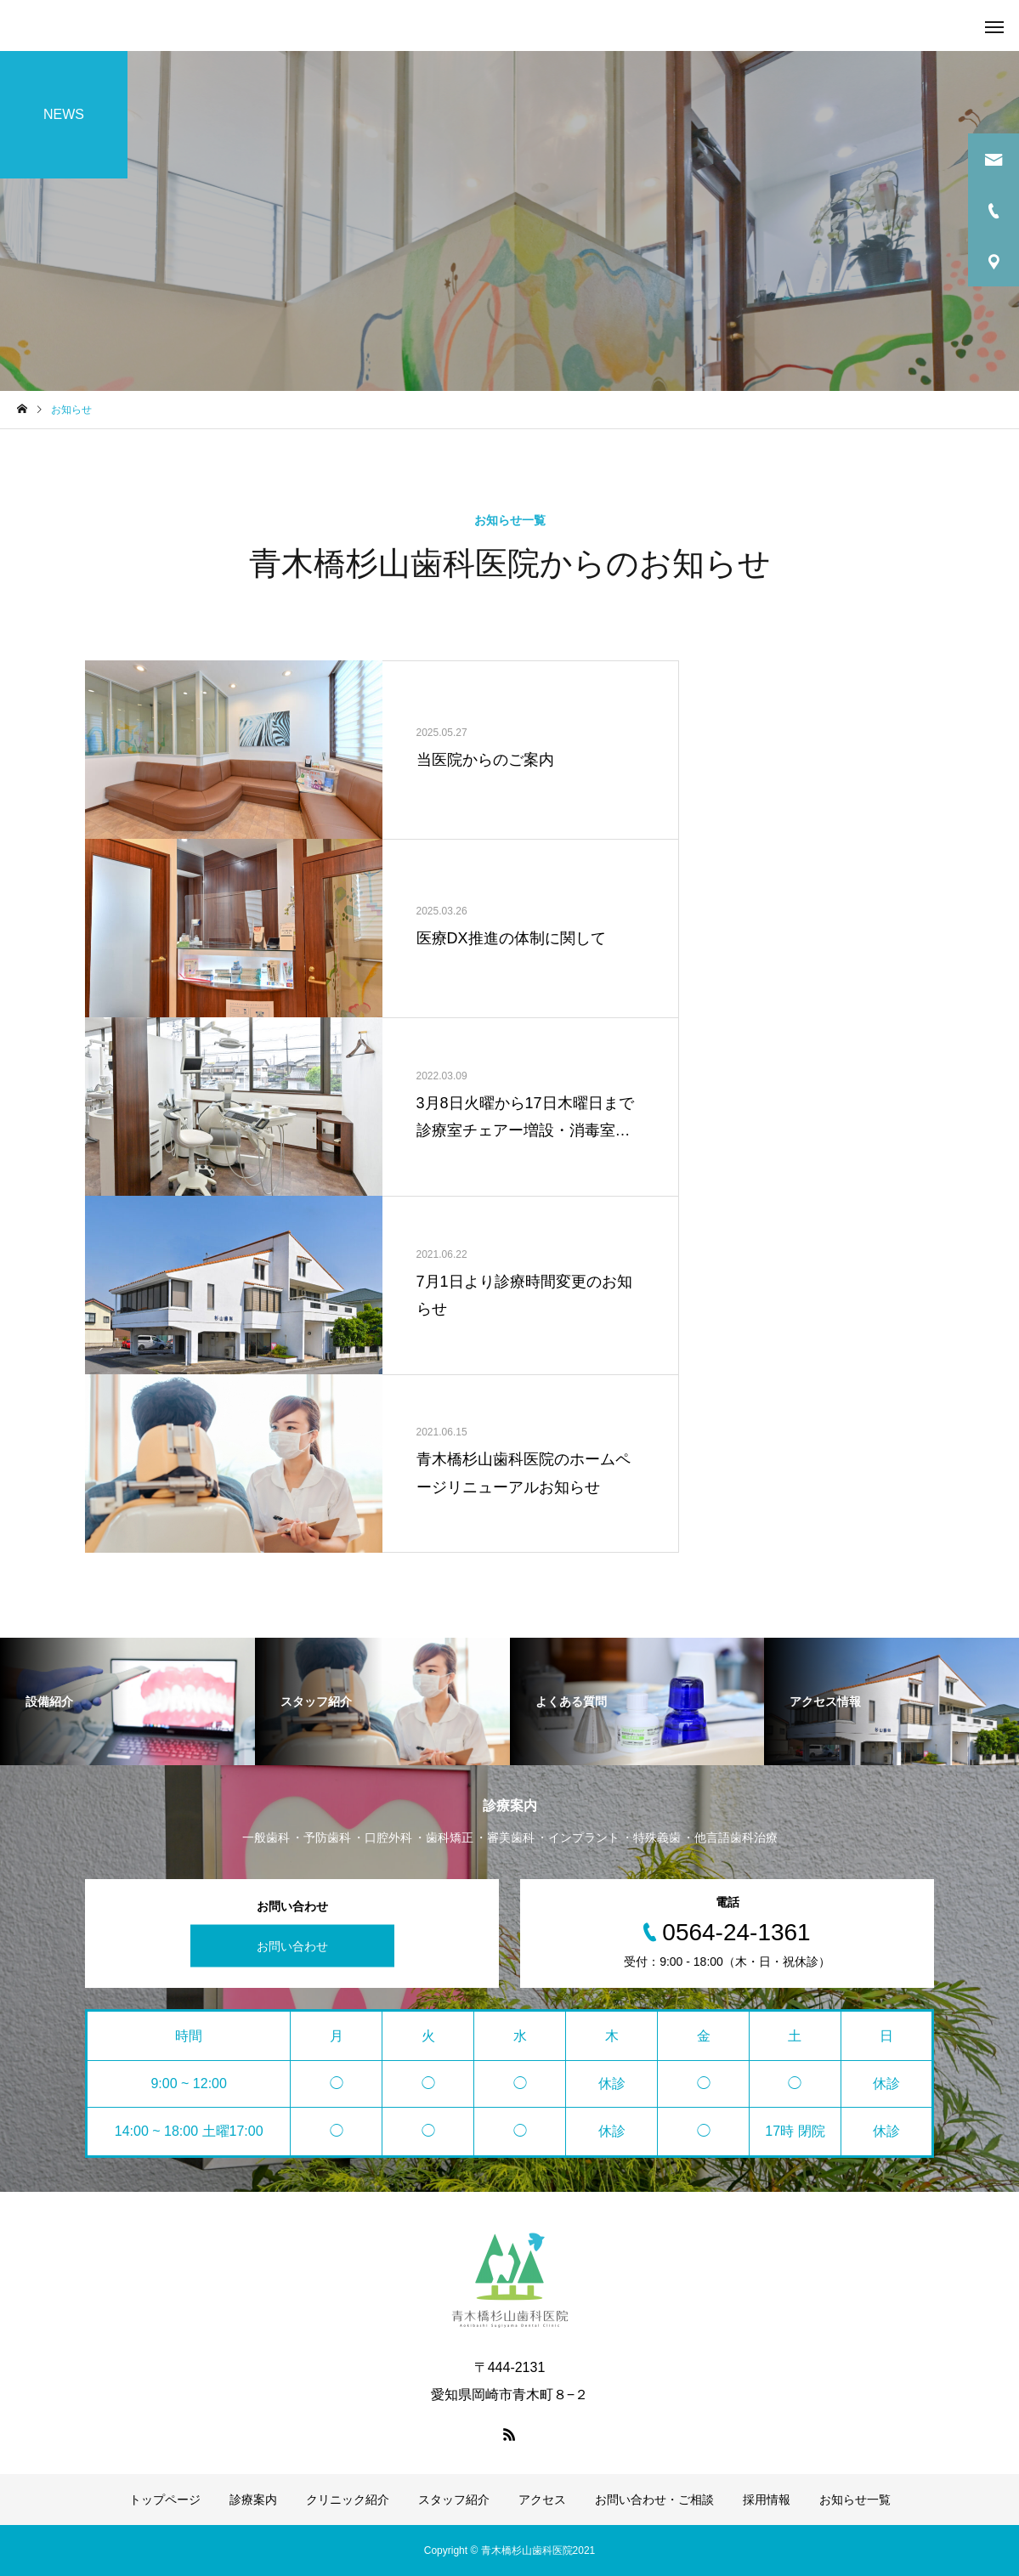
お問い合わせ (292, 1946)
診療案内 (253, 2499)
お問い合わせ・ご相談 (654, 2499)
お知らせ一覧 (855, 2499)
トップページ (165, 2499)
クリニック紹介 (347, 2499)
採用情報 (766, 2499)
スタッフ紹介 (454, 2499)
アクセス (542, 2499)
